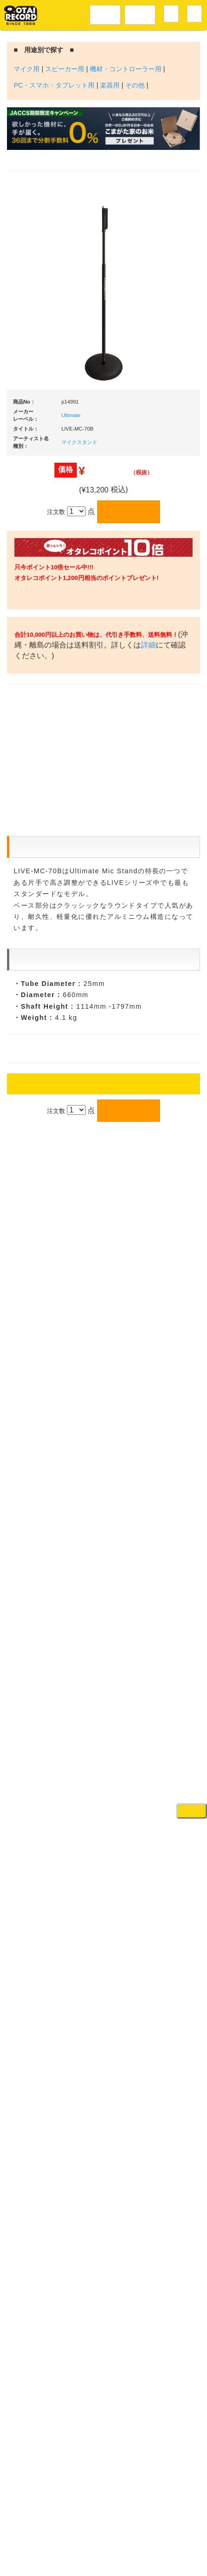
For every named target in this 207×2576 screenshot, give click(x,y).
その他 (135, 85)
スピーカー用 (64, 69)
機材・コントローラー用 (125, 69)
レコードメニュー (105, 13)
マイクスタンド (79, 442)
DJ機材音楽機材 (140, 13)
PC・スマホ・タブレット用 (53, 85)
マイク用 (26, 69)
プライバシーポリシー (112, 2541)
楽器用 (110, 85)
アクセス (61, 2520)
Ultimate (70, 415)
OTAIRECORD (100, 2559)
